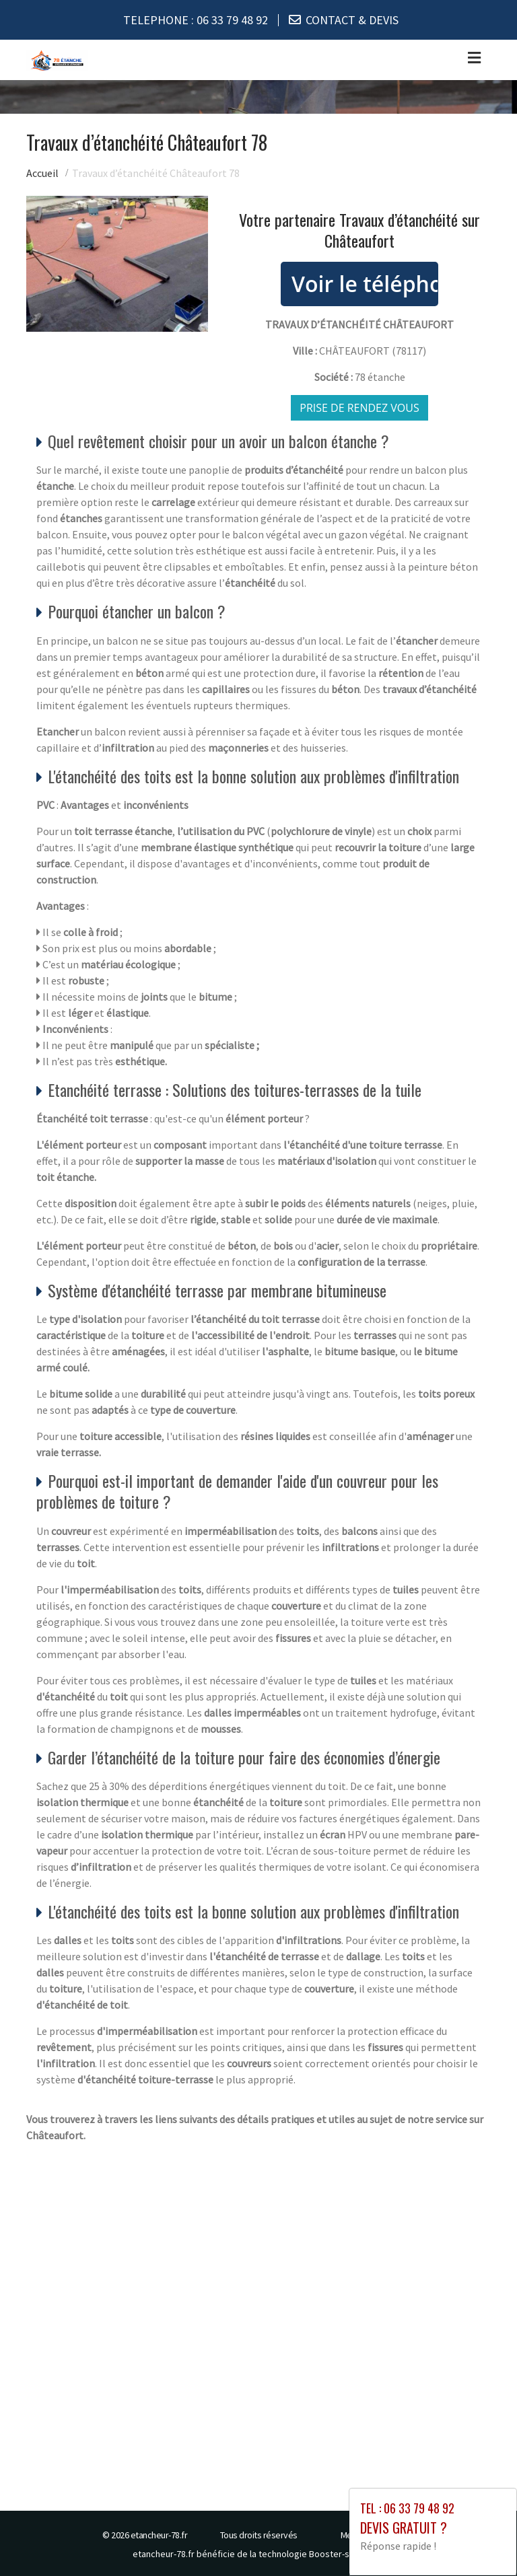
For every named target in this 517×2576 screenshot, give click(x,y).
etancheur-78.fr (159, 2534)
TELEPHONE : (195, 20)
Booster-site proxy (347, 2553)
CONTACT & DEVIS (352, 20)
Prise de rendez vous (359, 407)
